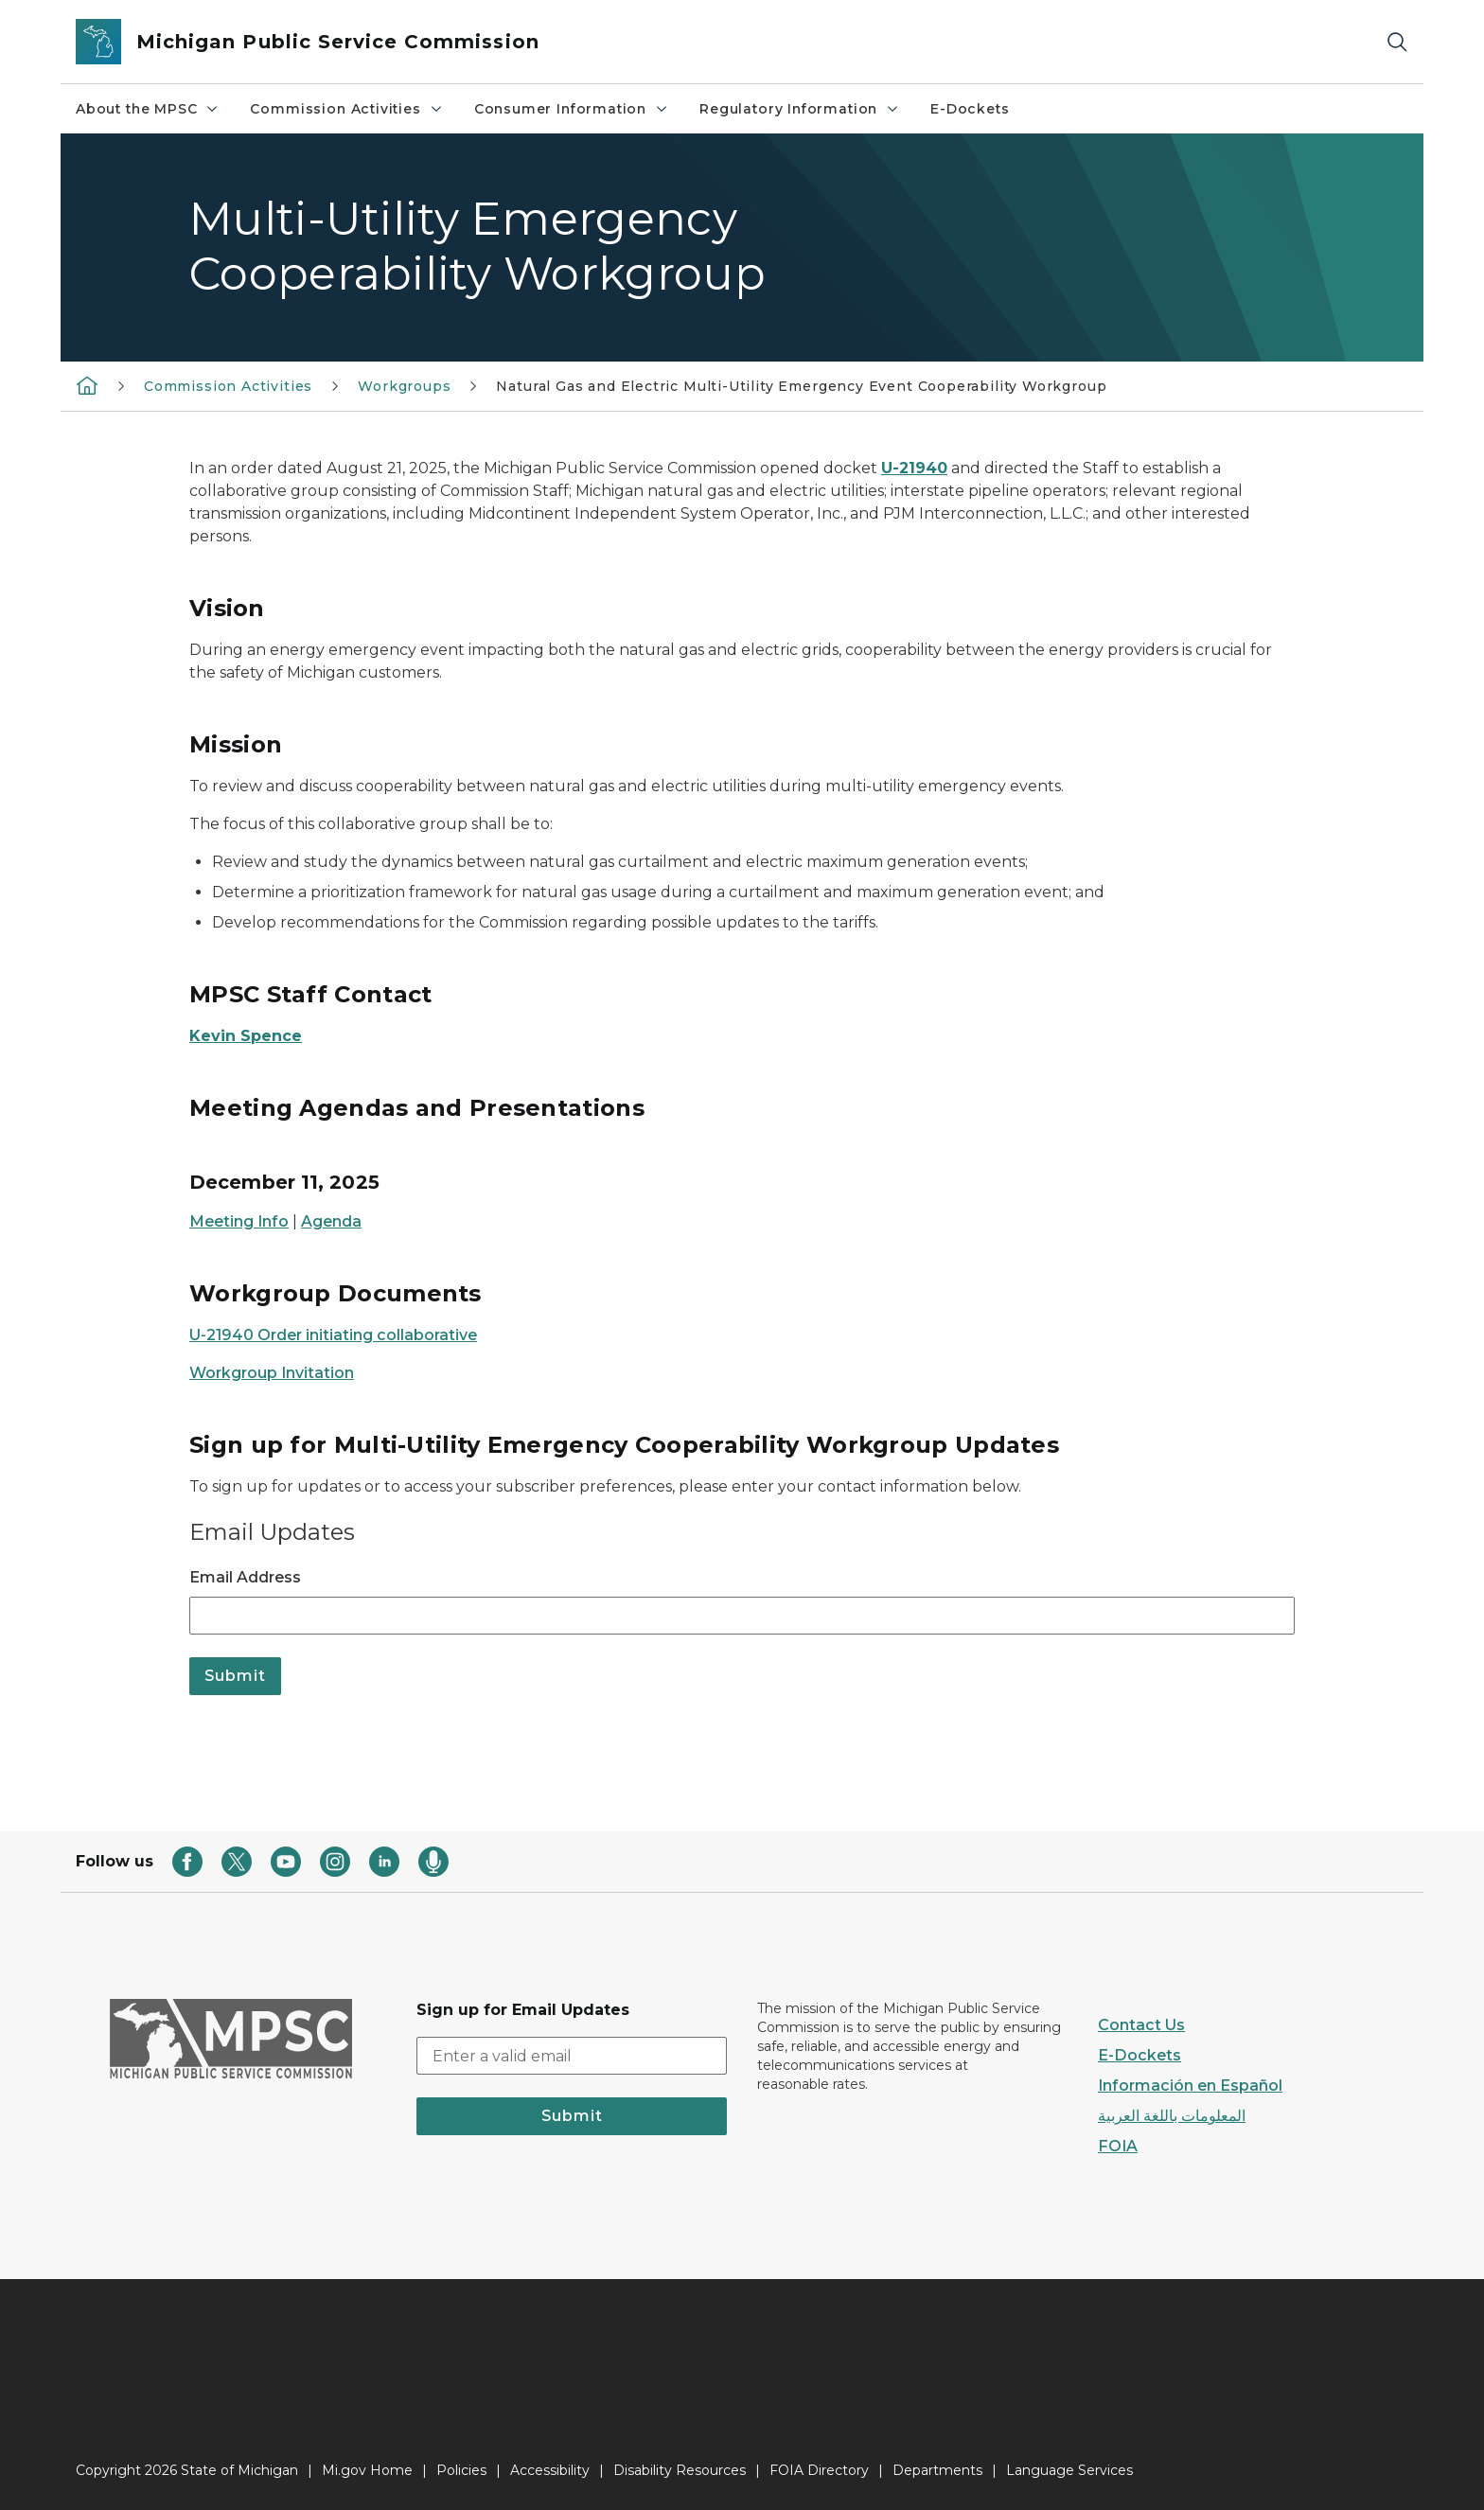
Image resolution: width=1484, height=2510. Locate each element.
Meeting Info (239, 1221)
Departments (937, 2470)
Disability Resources (679, 2470)
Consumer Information (571, 108)
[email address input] (571, 2056)
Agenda (331, 1221)
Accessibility (550, 2470)
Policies (461, 2470)
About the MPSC (148, 108)
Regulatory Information (799, 108)
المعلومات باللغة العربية (1172, 2116)
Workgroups (404, 386)
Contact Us (1141, 2025)
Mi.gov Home (367, 2470)
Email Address (245, 1577)
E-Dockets (969, 108)
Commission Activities (346, 108)
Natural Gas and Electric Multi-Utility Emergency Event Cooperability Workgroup (801, 386)
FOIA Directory (819, 2470)
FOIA (1118, 2146)
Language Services (1069, 2470)
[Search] (1397, 42)
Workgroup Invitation (271, 1373)
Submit (572, 2116)
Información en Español (1190, 2086)
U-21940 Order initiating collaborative (333, 1335)
